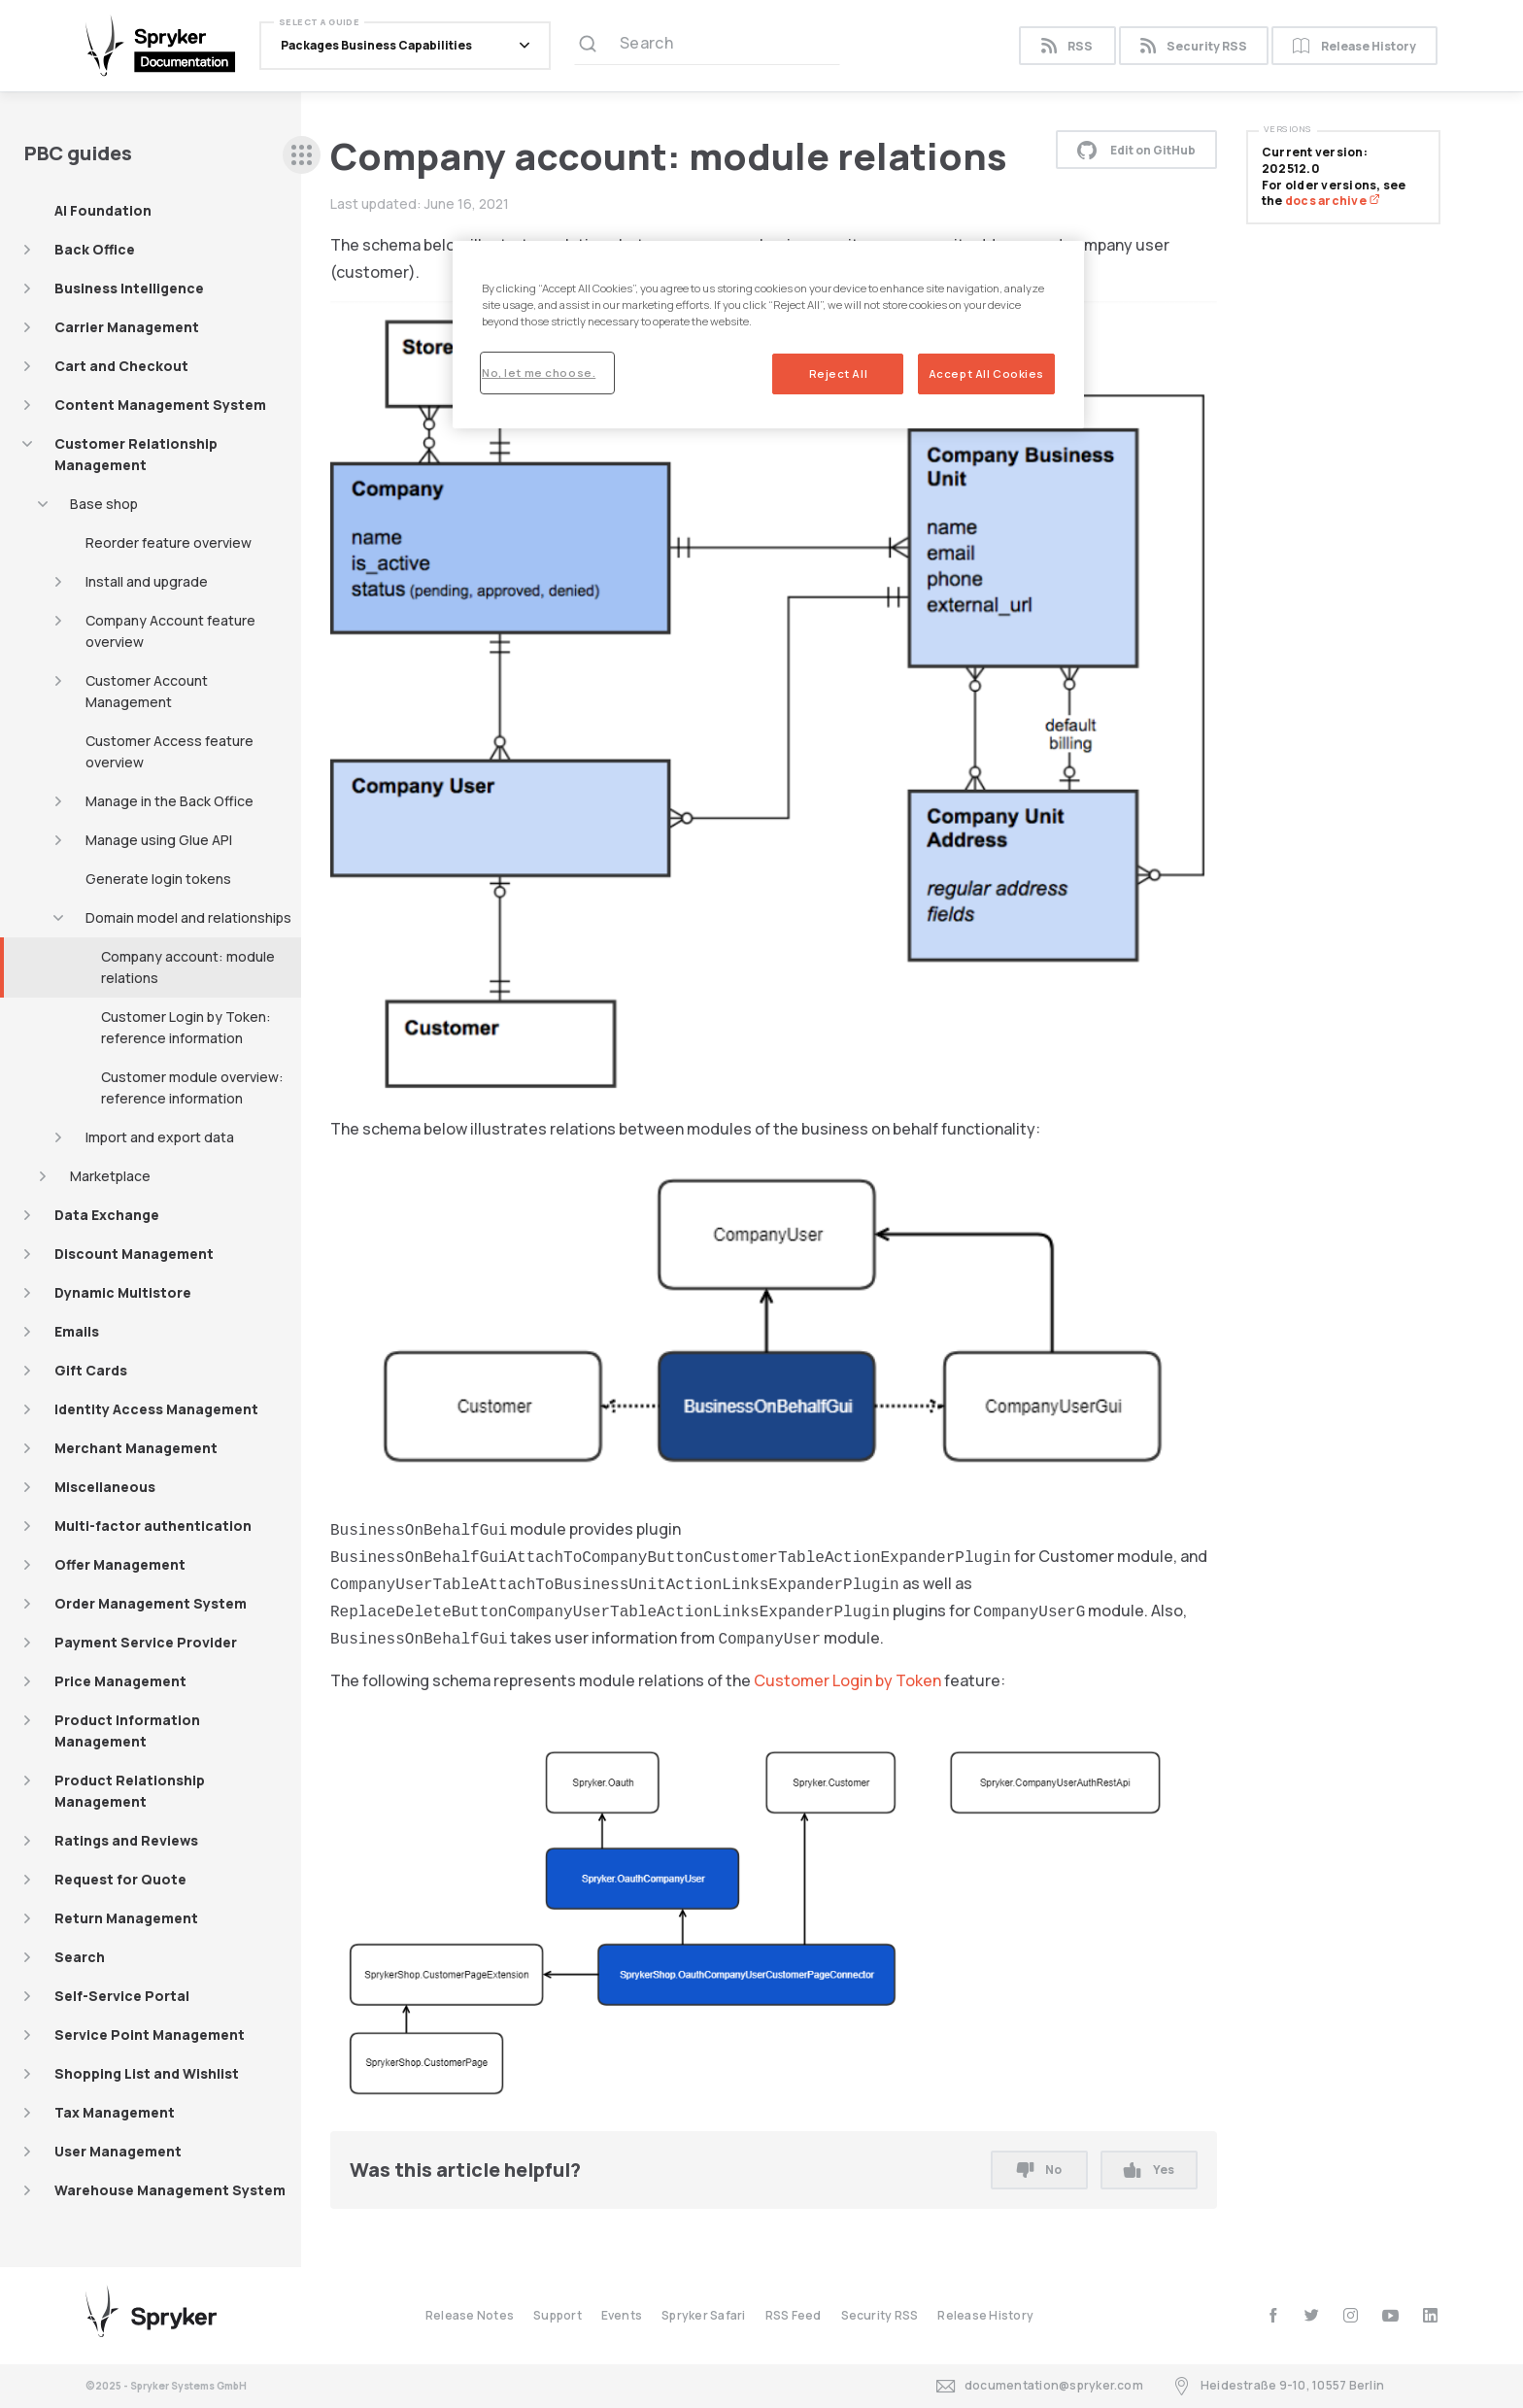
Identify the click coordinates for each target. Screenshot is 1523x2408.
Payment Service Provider (145, 1642)
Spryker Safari (703, 2315)
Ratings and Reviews (126, 1840)
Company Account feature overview (170, 631)
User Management (118, 2151)
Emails (76, 1331)
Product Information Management (127, 1730)
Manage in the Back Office (169, 801)
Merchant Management (136, 1448)
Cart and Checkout (121, 365)
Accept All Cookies (986, 373)
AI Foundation (103, 210)
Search (79, 1957)
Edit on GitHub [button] (1136, 149)
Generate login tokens (158, 878)
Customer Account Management (146, 691)
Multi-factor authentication (153, 1525)
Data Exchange (106, 1214)
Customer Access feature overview (169, 751)
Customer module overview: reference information (192, 1087)
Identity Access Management (156, 1409)
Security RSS (1193, 46)
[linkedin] (1430, 2315)
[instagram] (1350, 2315)
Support (557, 2315)
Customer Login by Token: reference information (186, 1027)
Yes (1148, 2169)
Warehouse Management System (170, 2190)
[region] (768, 334)
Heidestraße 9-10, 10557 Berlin (1278, 2386)
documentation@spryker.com (1039, 2386)
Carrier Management (126, 327)
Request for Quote (120, 1879)
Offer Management (120, 1564)
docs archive (1332, 200)
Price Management (120, 1681)
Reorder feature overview (168, 542)
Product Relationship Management (129, 1791)
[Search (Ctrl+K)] (707, 45)
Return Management (126, 1918)
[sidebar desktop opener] (302, 155)
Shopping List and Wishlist (146, 2073)
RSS (1067, 46)
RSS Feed (793, 2315)
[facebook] (1273, 2315)
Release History (1354, 46)
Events (621, 2315)
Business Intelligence (129, 288)
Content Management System (160, 404)
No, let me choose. (538, 372)
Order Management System (150, 1603)
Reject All (838, 373)
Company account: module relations (188, 967)
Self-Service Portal (121, 1995)
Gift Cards (90, 1370)
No (1039, 2169)
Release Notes (469, 2315)
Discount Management (134, 1253)
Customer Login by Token (847, 1680)
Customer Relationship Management (136, 454)
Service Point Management (149, 2034)
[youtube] (1390, 2315)
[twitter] (1311, 2315)
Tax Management (114, 2112)
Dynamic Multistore (122, 1292)
